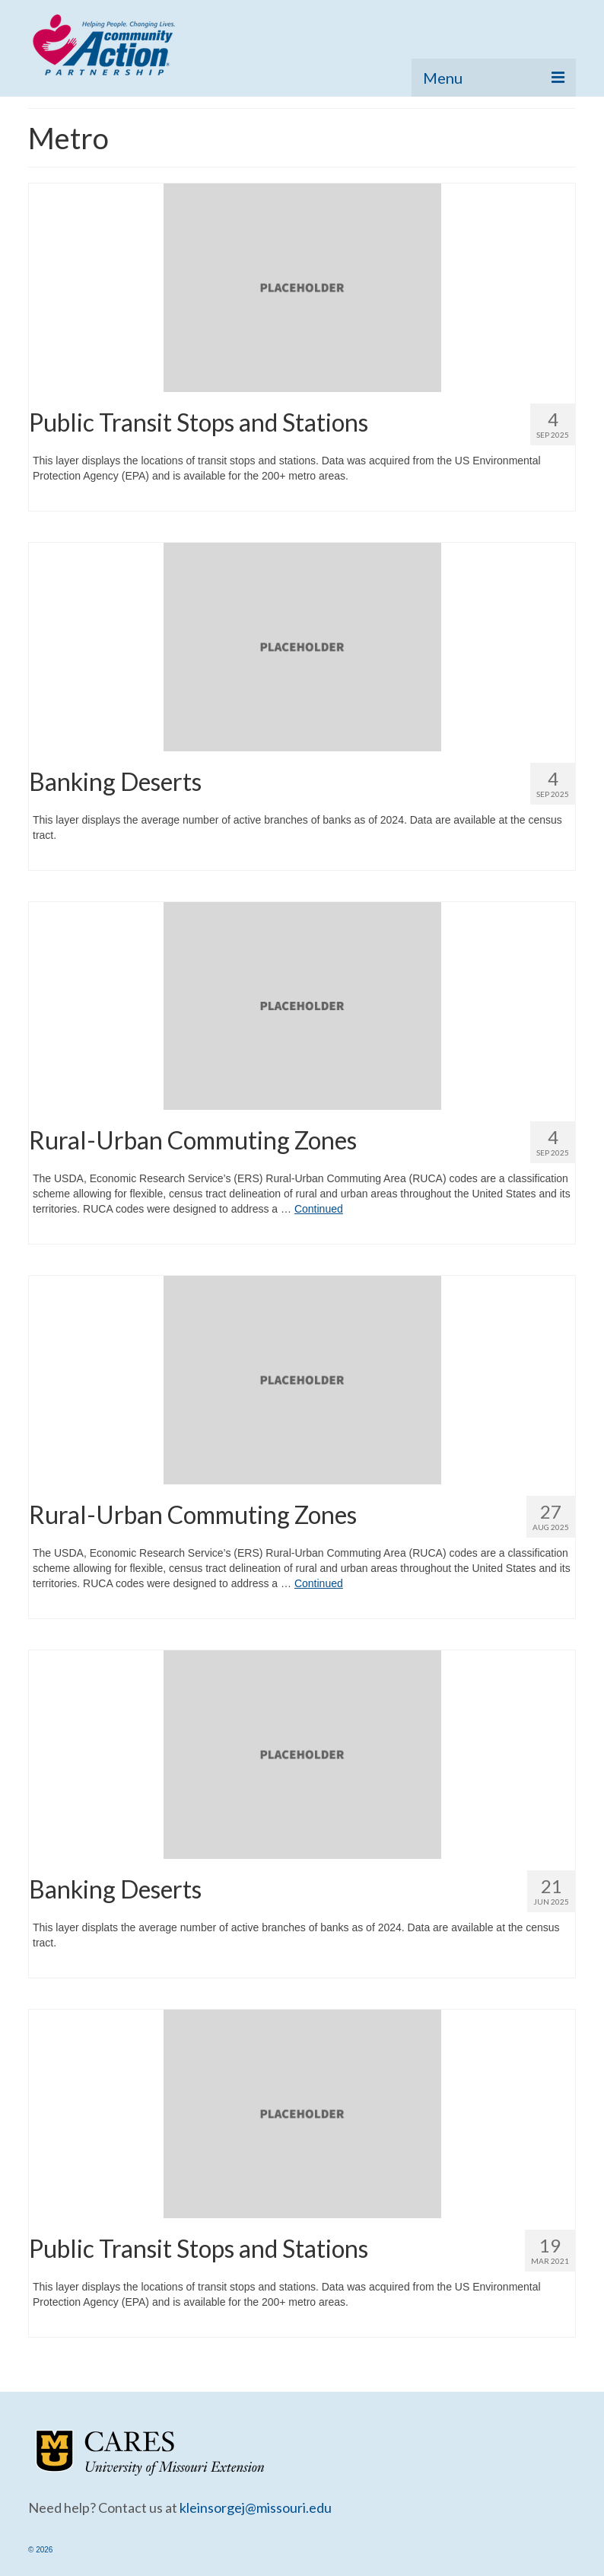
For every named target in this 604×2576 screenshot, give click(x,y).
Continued (318, 1209)
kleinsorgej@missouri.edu (256, 2507)
